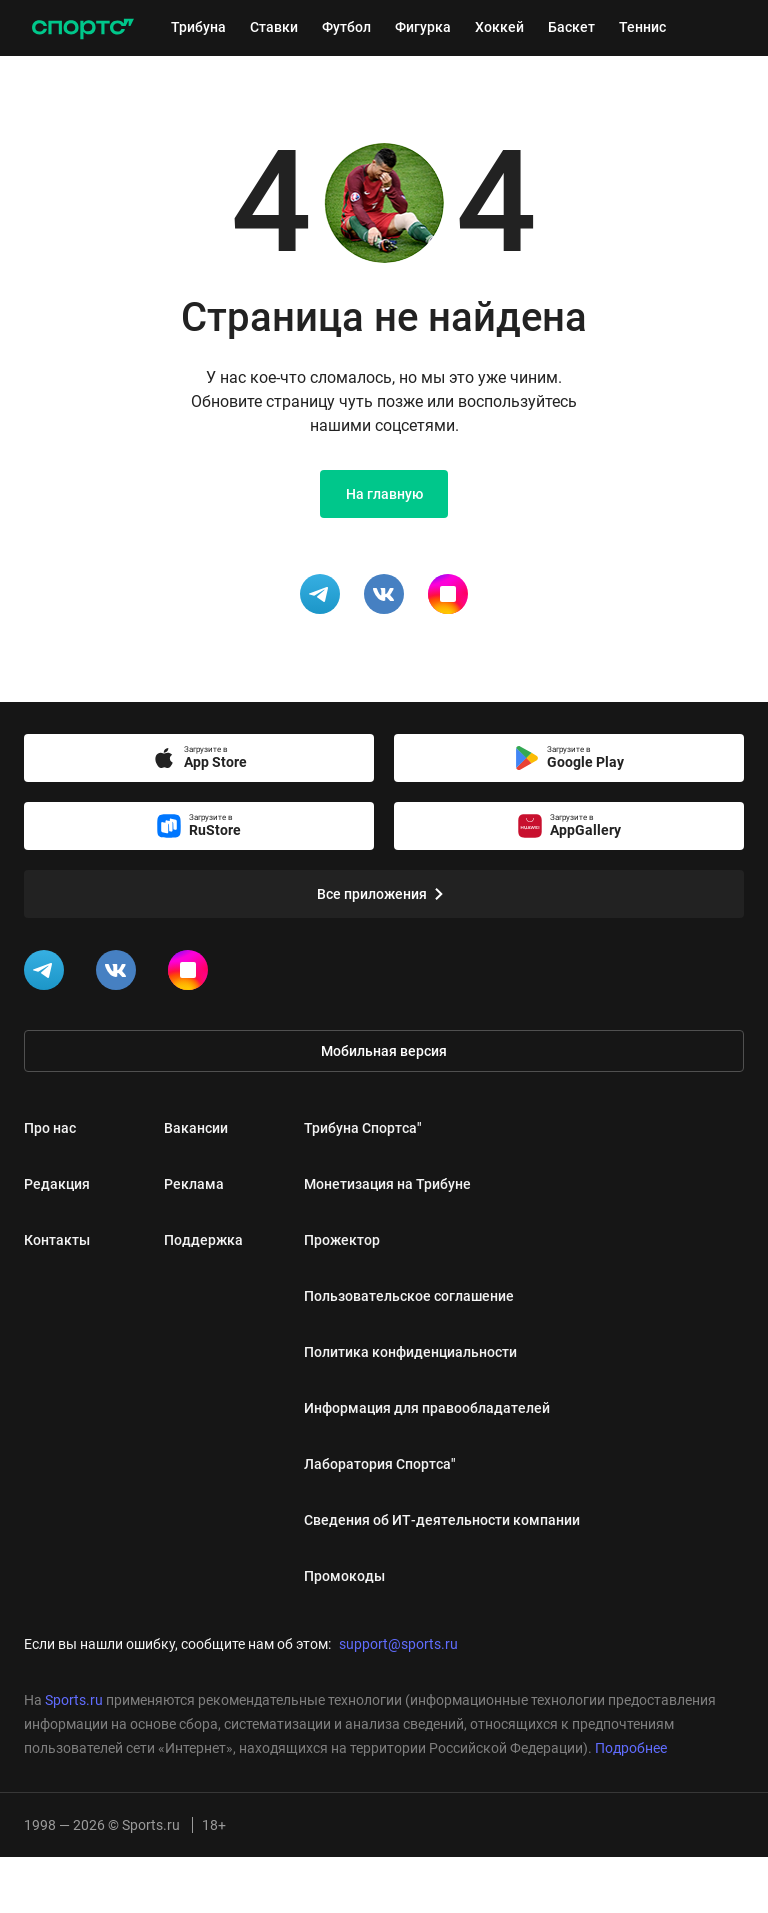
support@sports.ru (398, 1644)
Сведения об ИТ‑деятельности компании (442, 1520)
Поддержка (203, 1240)
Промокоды (344, 1576)
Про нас (50, 1128)
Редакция (57, 1184)
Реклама (194, 1184)
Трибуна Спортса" (363, 1128)
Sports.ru (74, 1700)
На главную (384, 494)
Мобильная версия (384, 1051)
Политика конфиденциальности (410, 1352)
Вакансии (196, 1128)
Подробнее (631, 1748)
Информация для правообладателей (427, 1408)
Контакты (57, 1240)
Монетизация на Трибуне (387, 1184)
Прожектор (342, 1240)
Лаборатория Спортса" (380, 1464)
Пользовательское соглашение (409, 1296)
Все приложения (384, 894)
